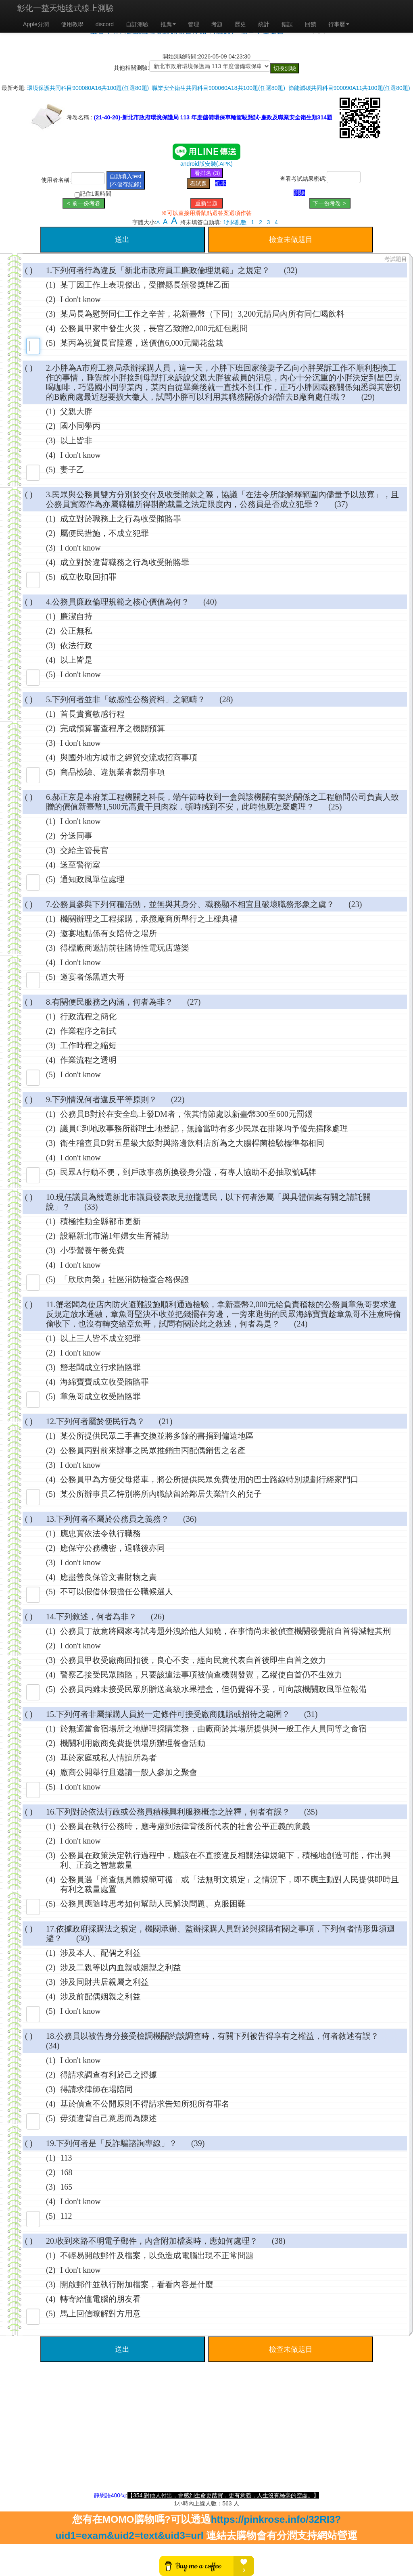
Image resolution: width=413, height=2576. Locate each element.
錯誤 (287, 24)
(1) (50, 284)
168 (66, 2172)
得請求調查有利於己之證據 (108, 2074)
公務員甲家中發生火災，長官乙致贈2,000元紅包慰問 (154, 328)
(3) (50, 313)
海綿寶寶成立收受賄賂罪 (104, 1381)
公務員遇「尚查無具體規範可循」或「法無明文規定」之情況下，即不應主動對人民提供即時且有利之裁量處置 (229, 1884)
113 (66, 2157)
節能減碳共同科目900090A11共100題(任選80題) (349, 88)
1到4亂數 (234, 222)
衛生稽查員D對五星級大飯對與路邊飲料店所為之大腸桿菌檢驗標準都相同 (192, 1143)
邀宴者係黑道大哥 (92, 976)
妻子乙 (72, 469)
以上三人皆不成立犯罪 (100, 1338)
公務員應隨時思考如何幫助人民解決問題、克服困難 (153, 1903)
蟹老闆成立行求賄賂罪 (100, 1367)
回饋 (310, 24)
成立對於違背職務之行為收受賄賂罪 (124, 562)
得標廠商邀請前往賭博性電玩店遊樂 (124, 947)
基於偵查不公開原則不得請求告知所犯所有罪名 (144, 2103)
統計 (263, 24)
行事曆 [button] (338, 24)
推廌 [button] (168, 24)
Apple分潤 (36, 24)
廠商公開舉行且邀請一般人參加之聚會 (128, 1772)
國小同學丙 (80, 425)
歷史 (240, 24)
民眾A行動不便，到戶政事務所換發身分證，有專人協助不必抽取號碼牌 (188, 1172)
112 (66, 2215)
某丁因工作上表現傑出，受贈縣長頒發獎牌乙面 (144, 284)
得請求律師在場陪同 (96, 2089)
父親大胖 (76, 411)
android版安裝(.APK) (206, 164)
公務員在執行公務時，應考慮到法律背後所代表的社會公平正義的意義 (185, 1826)
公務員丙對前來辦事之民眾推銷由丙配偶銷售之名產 (153, 1450)
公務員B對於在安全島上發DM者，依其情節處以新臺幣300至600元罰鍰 (186, 1114)
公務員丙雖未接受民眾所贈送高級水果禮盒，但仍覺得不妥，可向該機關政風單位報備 (213, 1689)
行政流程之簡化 (88, 1016)
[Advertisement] (206, 2434)
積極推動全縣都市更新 (100, 1221)
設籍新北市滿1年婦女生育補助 (114, 1235)
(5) (50, 342)
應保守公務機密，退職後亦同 (112, 1548)
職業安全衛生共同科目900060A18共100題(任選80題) (218, 88)
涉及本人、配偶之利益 (100, 1952)
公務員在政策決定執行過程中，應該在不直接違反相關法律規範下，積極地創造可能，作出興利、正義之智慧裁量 (225, 1860)
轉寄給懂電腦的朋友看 (100, 2298)
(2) (50, 299)
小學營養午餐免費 (92, 1250)
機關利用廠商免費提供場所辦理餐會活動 (132, 1743)
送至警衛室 (80, 864)
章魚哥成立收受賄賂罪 (100, 1396)
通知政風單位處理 (92, 879)
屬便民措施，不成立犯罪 (104, 533)
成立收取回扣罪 (88, 576)
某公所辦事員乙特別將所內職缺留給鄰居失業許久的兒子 (161, 1493)
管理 (193, 24)
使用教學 (72, 24)
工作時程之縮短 (88, 1045)
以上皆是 (76, 659)
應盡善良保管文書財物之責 (108, 1577)
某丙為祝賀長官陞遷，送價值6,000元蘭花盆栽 (141, 342)
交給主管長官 (84, 850)
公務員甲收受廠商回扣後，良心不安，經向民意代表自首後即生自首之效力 (193, 1660)
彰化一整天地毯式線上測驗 (65, 8)
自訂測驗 (137, 24)
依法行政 (76, 645)
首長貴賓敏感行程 (92, 713)
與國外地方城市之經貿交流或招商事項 (128, 757)
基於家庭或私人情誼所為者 (108, 1757)
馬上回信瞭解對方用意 (100, 2313)
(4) (50, 328)
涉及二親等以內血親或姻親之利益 (120, 1967)
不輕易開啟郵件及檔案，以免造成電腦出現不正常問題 (157, 2255)
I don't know (80, 299)
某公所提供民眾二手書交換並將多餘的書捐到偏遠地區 (157, 1435)
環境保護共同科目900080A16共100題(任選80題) (88, 88)
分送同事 (76, 835)
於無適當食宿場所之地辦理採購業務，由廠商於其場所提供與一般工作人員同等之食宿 (213, 1728)
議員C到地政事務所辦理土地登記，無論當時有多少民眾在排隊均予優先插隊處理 (204, 1128)
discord (105, 24)
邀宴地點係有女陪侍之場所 (108, 933)
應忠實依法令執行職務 (100, 1533)
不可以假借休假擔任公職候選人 (116, 1591)
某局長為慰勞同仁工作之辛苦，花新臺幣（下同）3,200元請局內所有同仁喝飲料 (202, 313)
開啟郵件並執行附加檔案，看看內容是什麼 (136, 2284)
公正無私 (76, 630)
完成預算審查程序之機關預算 (112, 728)
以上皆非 (76, 440)
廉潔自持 (76, 616)
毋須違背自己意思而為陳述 (108, 2118)
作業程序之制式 (88, 1030)
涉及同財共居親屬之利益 (104, 1981)
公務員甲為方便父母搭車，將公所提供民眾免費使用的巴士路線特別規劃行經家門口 (209, 1479)
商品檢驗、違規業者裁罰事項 (112, 772)
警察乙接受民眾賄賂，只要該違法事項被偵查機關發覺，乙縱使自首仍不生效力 (201, 1674)
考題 (217, 24)
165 (66, 2186)
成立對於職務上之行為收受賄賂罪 (120, 518)
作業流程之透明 (88, 1059)
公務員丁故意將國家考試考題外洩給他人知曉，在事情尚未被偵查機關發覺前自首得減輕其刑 (225, 1631)
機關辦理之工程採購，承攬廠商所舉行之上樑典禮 (149, 918)
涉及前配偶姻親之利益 (100, 1996)
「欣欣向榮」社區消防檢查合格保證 (124, 1279)
